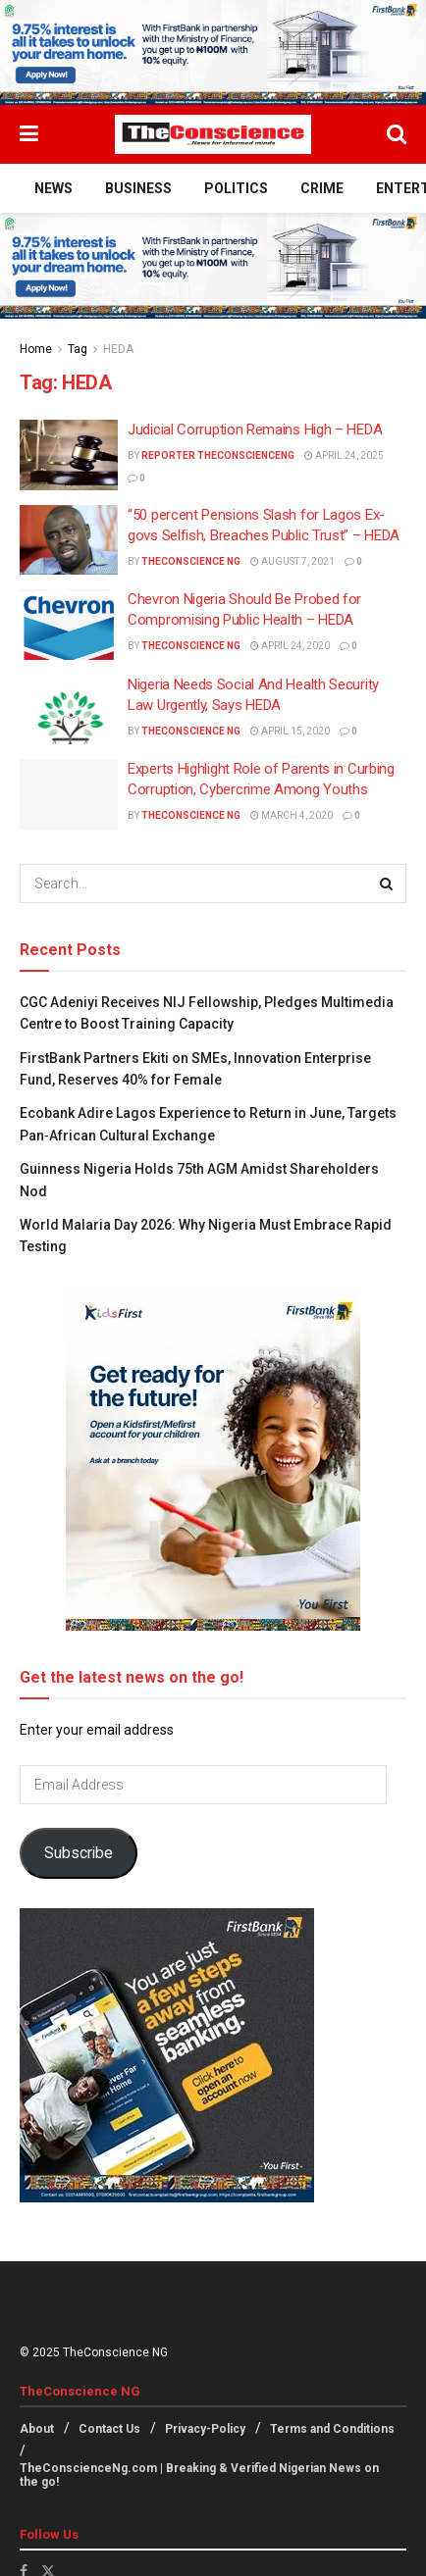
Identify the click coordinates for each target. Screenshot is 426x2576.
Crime (322, 188)
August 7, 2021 (292, 561)
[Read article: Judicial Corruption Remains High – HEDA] (69, 455)
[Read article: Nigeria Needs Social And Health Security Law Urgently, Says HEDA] (69, 710)
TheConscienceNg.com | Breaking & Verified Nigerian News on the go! (199, 2475)
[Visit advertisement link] (213, 52)
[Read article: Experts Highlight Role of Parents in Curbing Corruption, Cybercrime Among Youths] (69, 794)
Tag (77, 349)
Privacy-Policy (205, 2429)
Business (138, 188)
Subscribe (78, 1853)
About (37, 2429)
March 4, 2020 (291, 815)
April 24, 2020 (290, 645)
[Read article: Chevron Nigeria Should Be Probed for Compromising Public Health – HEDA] (69, 624)
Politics (236, 188)
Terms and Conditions (332, 2429)
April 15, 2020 (290, 731)
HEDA (118, 349)
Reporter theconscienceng (217, 455)
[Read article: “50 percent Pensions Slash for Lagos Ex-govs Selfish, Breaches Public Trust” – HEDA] (69, 540)
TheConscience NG (190, 561)
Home (36, 349)
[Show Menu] (29, 134)
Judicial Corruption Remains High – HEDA (255, 429)
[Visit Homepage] (213, 134)
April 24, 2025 (344, 455)
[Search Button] (396, 134)
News (53, 188)
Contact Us (109, 2429)
